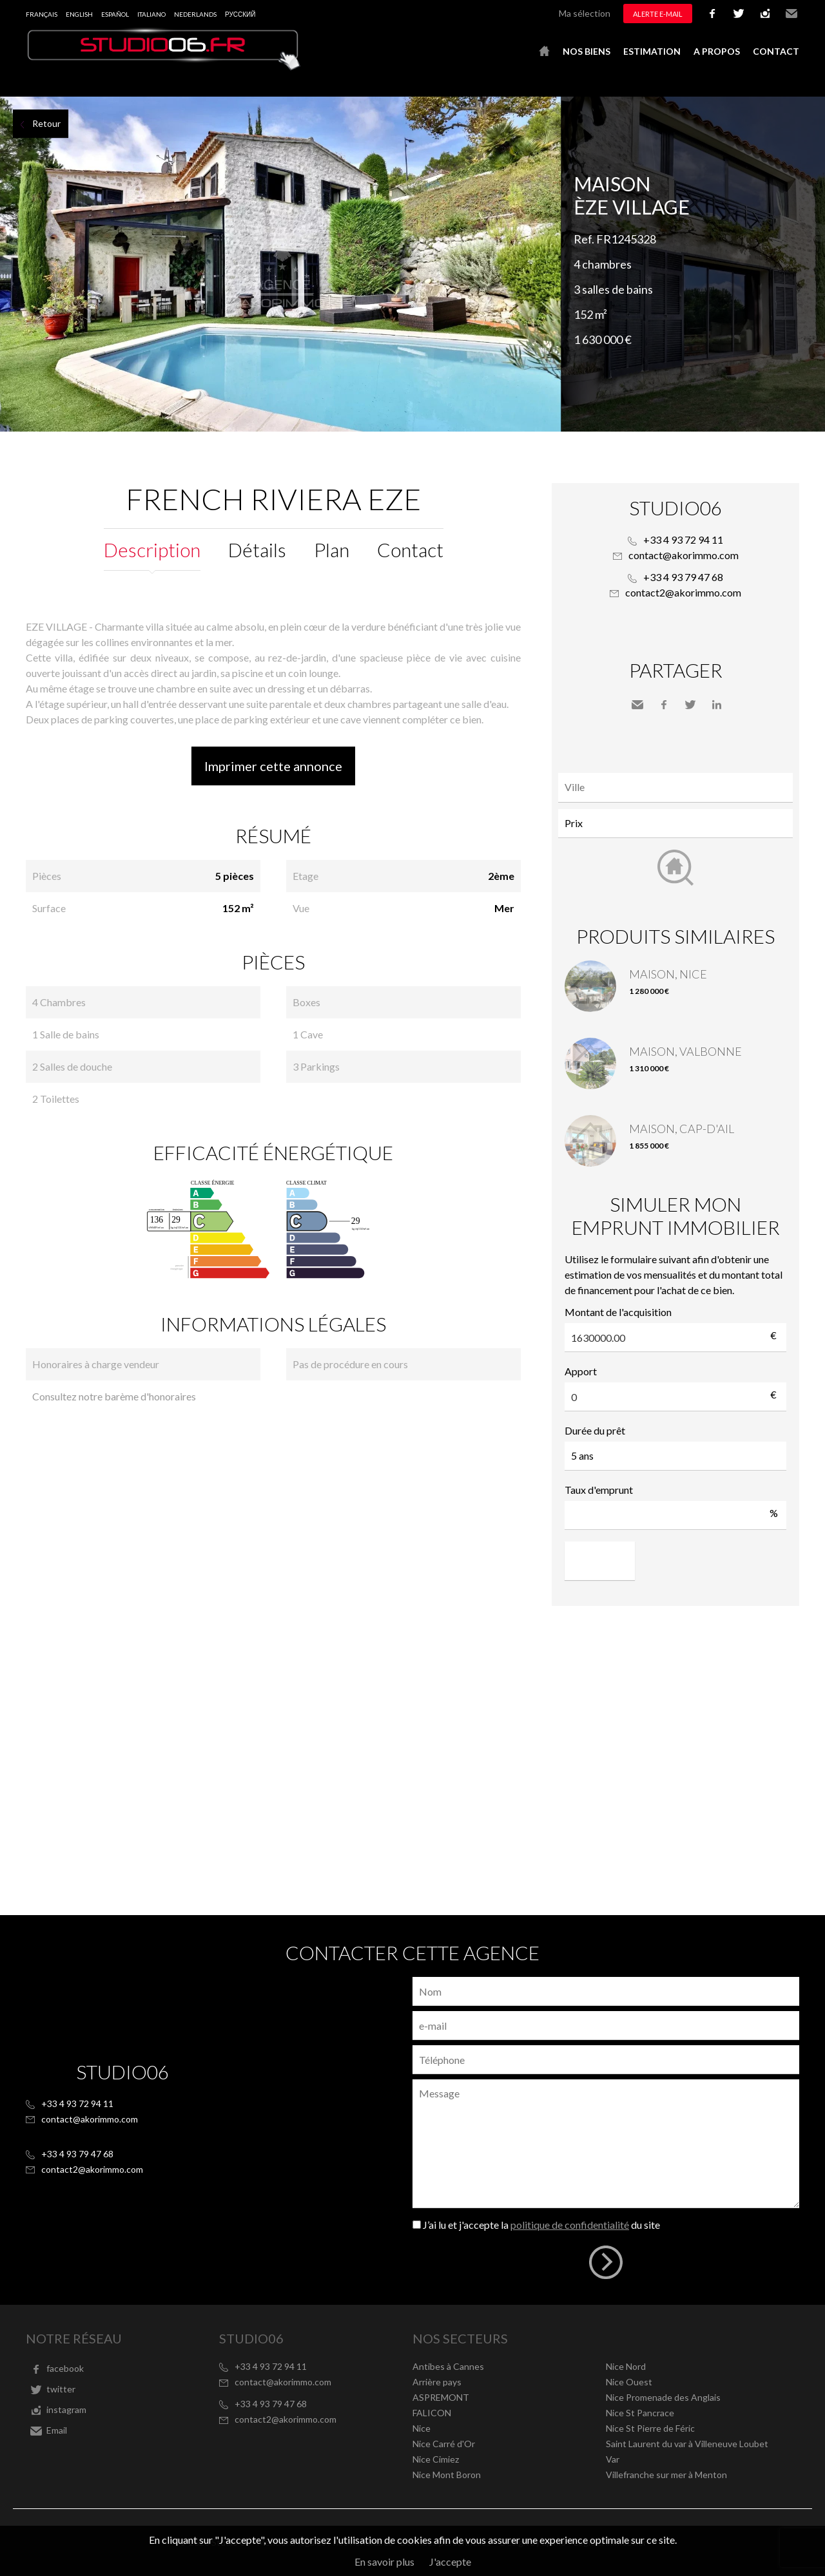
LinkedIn (716, 704)
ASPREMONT (440, 2397)
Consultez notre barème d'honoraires (114, 1396)
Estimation (652, 51)
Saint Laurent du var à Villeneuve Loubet (687, 2443)
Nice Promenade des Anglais (663, 2397)
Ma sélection (584, 13)
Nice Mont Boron (446, 2474)
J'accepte (450, 2561)
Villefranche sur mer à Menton (666, 2474)
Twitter (690, 704)
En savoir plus (384, 2561)
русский (240, 14)
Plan (331, 549)
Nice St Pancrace (640, 2412)
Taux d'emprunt (599, 1490)
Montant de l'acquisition (618, 1312)
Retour (46, 123)
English (79, 14)
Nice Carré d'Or (443, 2443)
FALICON (431, 2412)
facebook (712, 13)
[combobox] (675, 787)
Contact (776, 51)
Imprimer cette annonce (273, 766)
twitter (738, 13)
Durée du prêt (595, 1430)
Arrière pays (436, 2381)
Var (612, 2459)
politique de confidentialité (569, 2224)
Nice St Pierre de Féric (650, 2428)
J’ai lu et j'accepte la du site (541, 2224)
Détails (257, 549)
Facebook (664, 704)
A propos (717, 51)
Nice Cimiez (435, 2459)
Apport (581, 1371)
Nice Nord (626, 2366)
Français (41, 14)
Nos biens (586, 51)
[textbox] (679, 787)
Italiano (151, 14)
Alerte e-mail (658, 14)
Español (115, 14)
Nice (421, 2428)
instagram (765, 13)
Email (791, 13)
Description (152, 549)
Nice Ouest (629, 2381)
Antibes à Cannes (448, 2366)
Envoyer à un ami (637, 704)
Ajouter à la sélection (817, 111)
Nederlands (195, 14)
